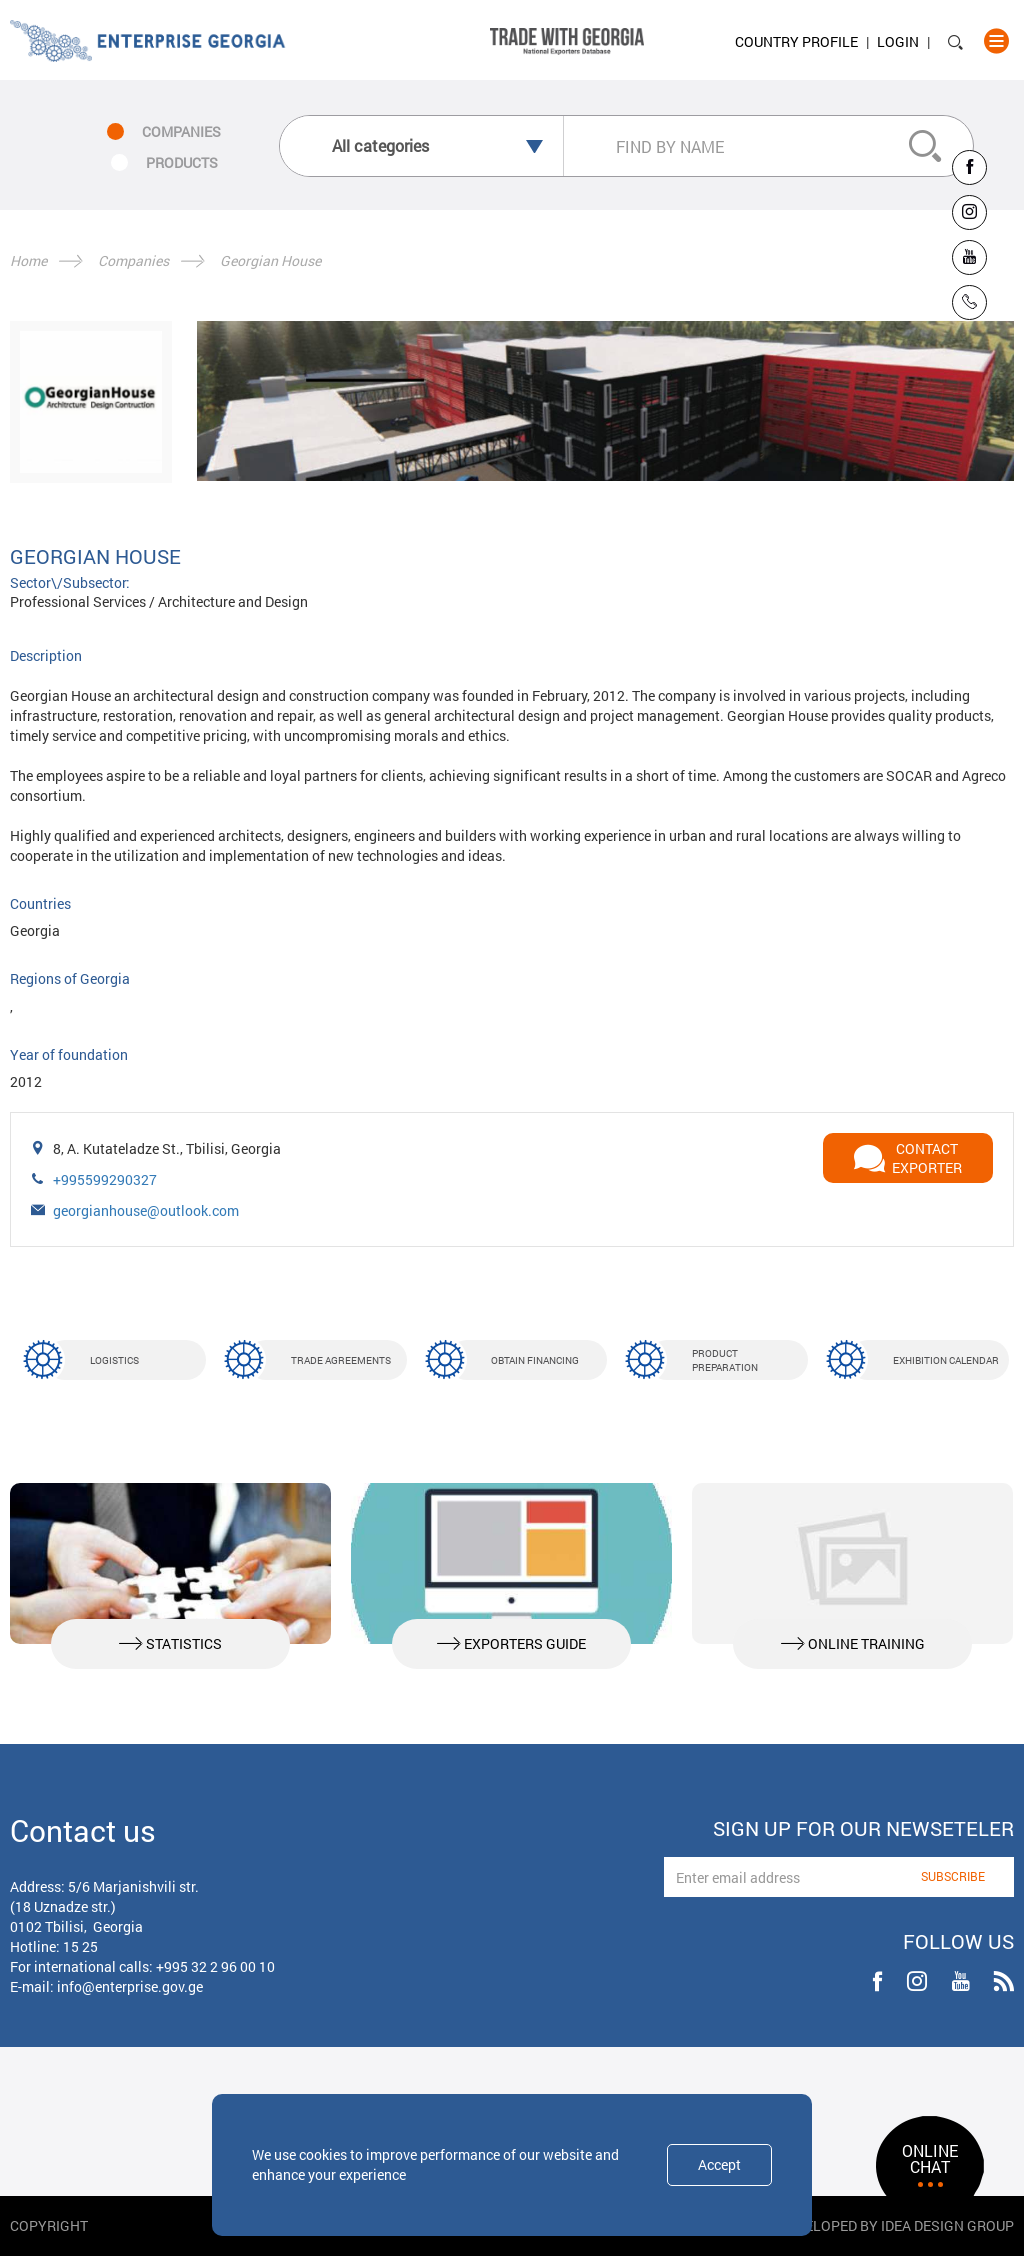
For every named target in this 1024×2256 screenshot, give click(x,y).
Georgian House (270, 260)
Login (898, 41)
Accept (719, 2164)
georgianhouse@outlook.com (146, 1210)
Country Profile (796, 41)
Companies (133, 260)
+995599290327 (105, 1179)
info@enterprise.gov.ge (130, 1986)
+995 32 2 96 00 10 (215, 1966)
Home (28, 260)
